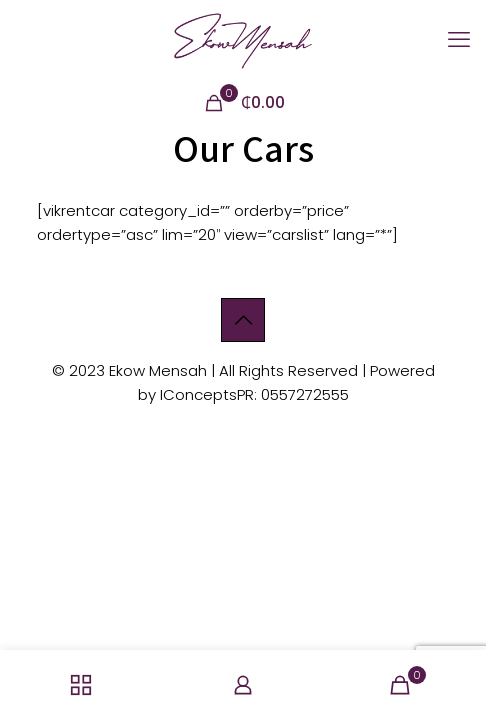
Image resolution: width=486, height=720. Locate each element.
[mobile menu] (459, 40)
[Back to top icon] (243, 320)
